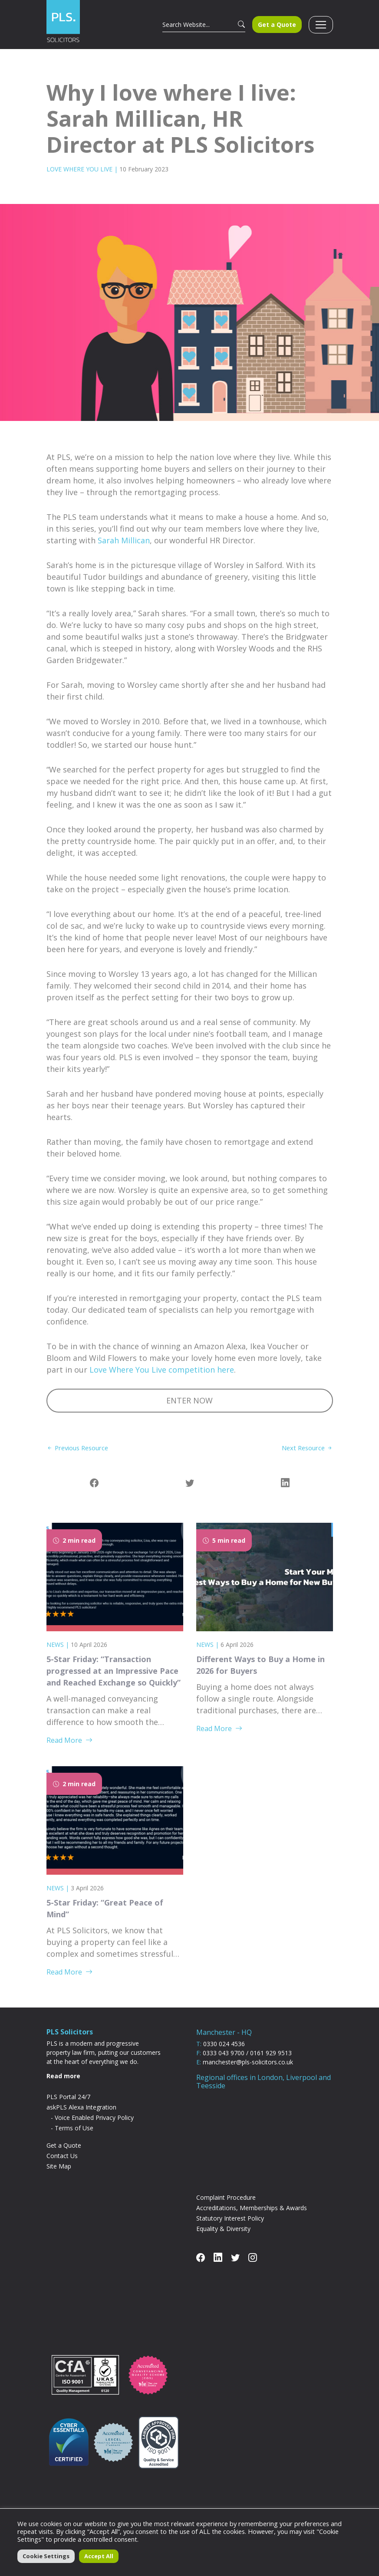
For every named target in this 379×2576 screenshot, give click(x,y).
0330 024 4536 (224, 2052)
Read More (69, 1749)
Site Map (58, 2175)
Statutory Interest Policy (230, 2227)
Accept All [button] (98, 2556)
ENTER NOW (189, 1408)
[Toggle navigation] (321, 28)
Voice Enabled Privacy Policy (94, 2127)
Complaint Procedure (226, 2206)
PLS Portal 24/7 (68, 2106)
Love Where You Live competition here (161, 1378)
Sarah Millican (124, 548)
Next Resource (305, 1456)
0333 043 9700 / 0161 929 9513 (247, 2061)
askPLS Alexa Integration (81, 2116)
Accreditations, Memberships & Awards (251, 2217)
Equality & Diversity (223, 2238)
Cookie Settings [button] (46, 2556)
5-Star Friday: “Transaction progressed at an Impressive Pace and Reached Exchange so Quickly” (113, 1680)
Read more (63, 2085)
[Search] (196, 28)
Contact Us (62, 2165)
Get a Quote (277, 28)
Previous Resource (81, 1456)
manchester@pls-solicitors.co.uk (248, 2071)
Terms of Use (74, 2137)
